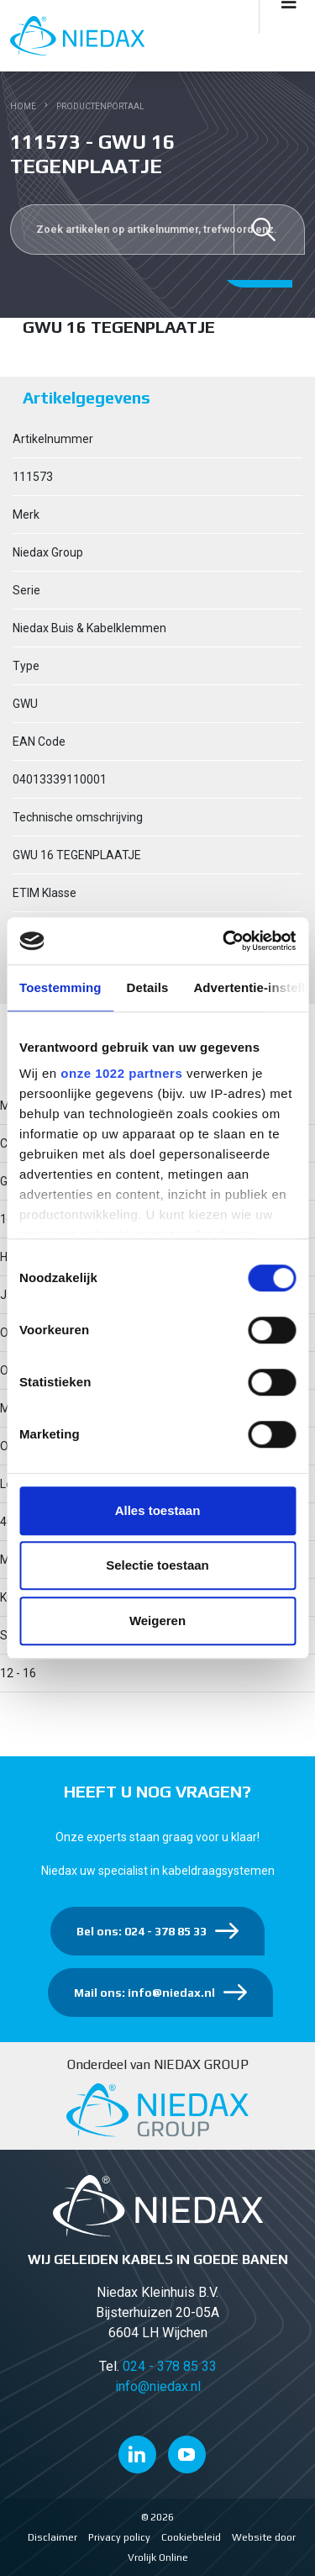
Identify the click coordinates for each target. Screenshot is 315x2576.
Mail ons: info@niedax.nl (144, 1992)
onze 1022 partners (121, 1073)
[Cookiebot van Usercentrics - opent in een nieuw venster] (224, 941)
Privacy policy (119, 2537)
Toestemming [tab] (60, 987)
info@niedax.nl (158, 2386)
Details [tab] (148, 987)
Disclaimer (52, 2537)
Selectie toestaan (157, 1565)
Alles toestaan (158, 1510)
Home (23, 106)
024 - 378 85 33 (170, 2366)
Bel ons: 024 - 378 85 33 (141, 1931)
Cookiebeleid (191, 2537)
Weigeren (157, 1620)
